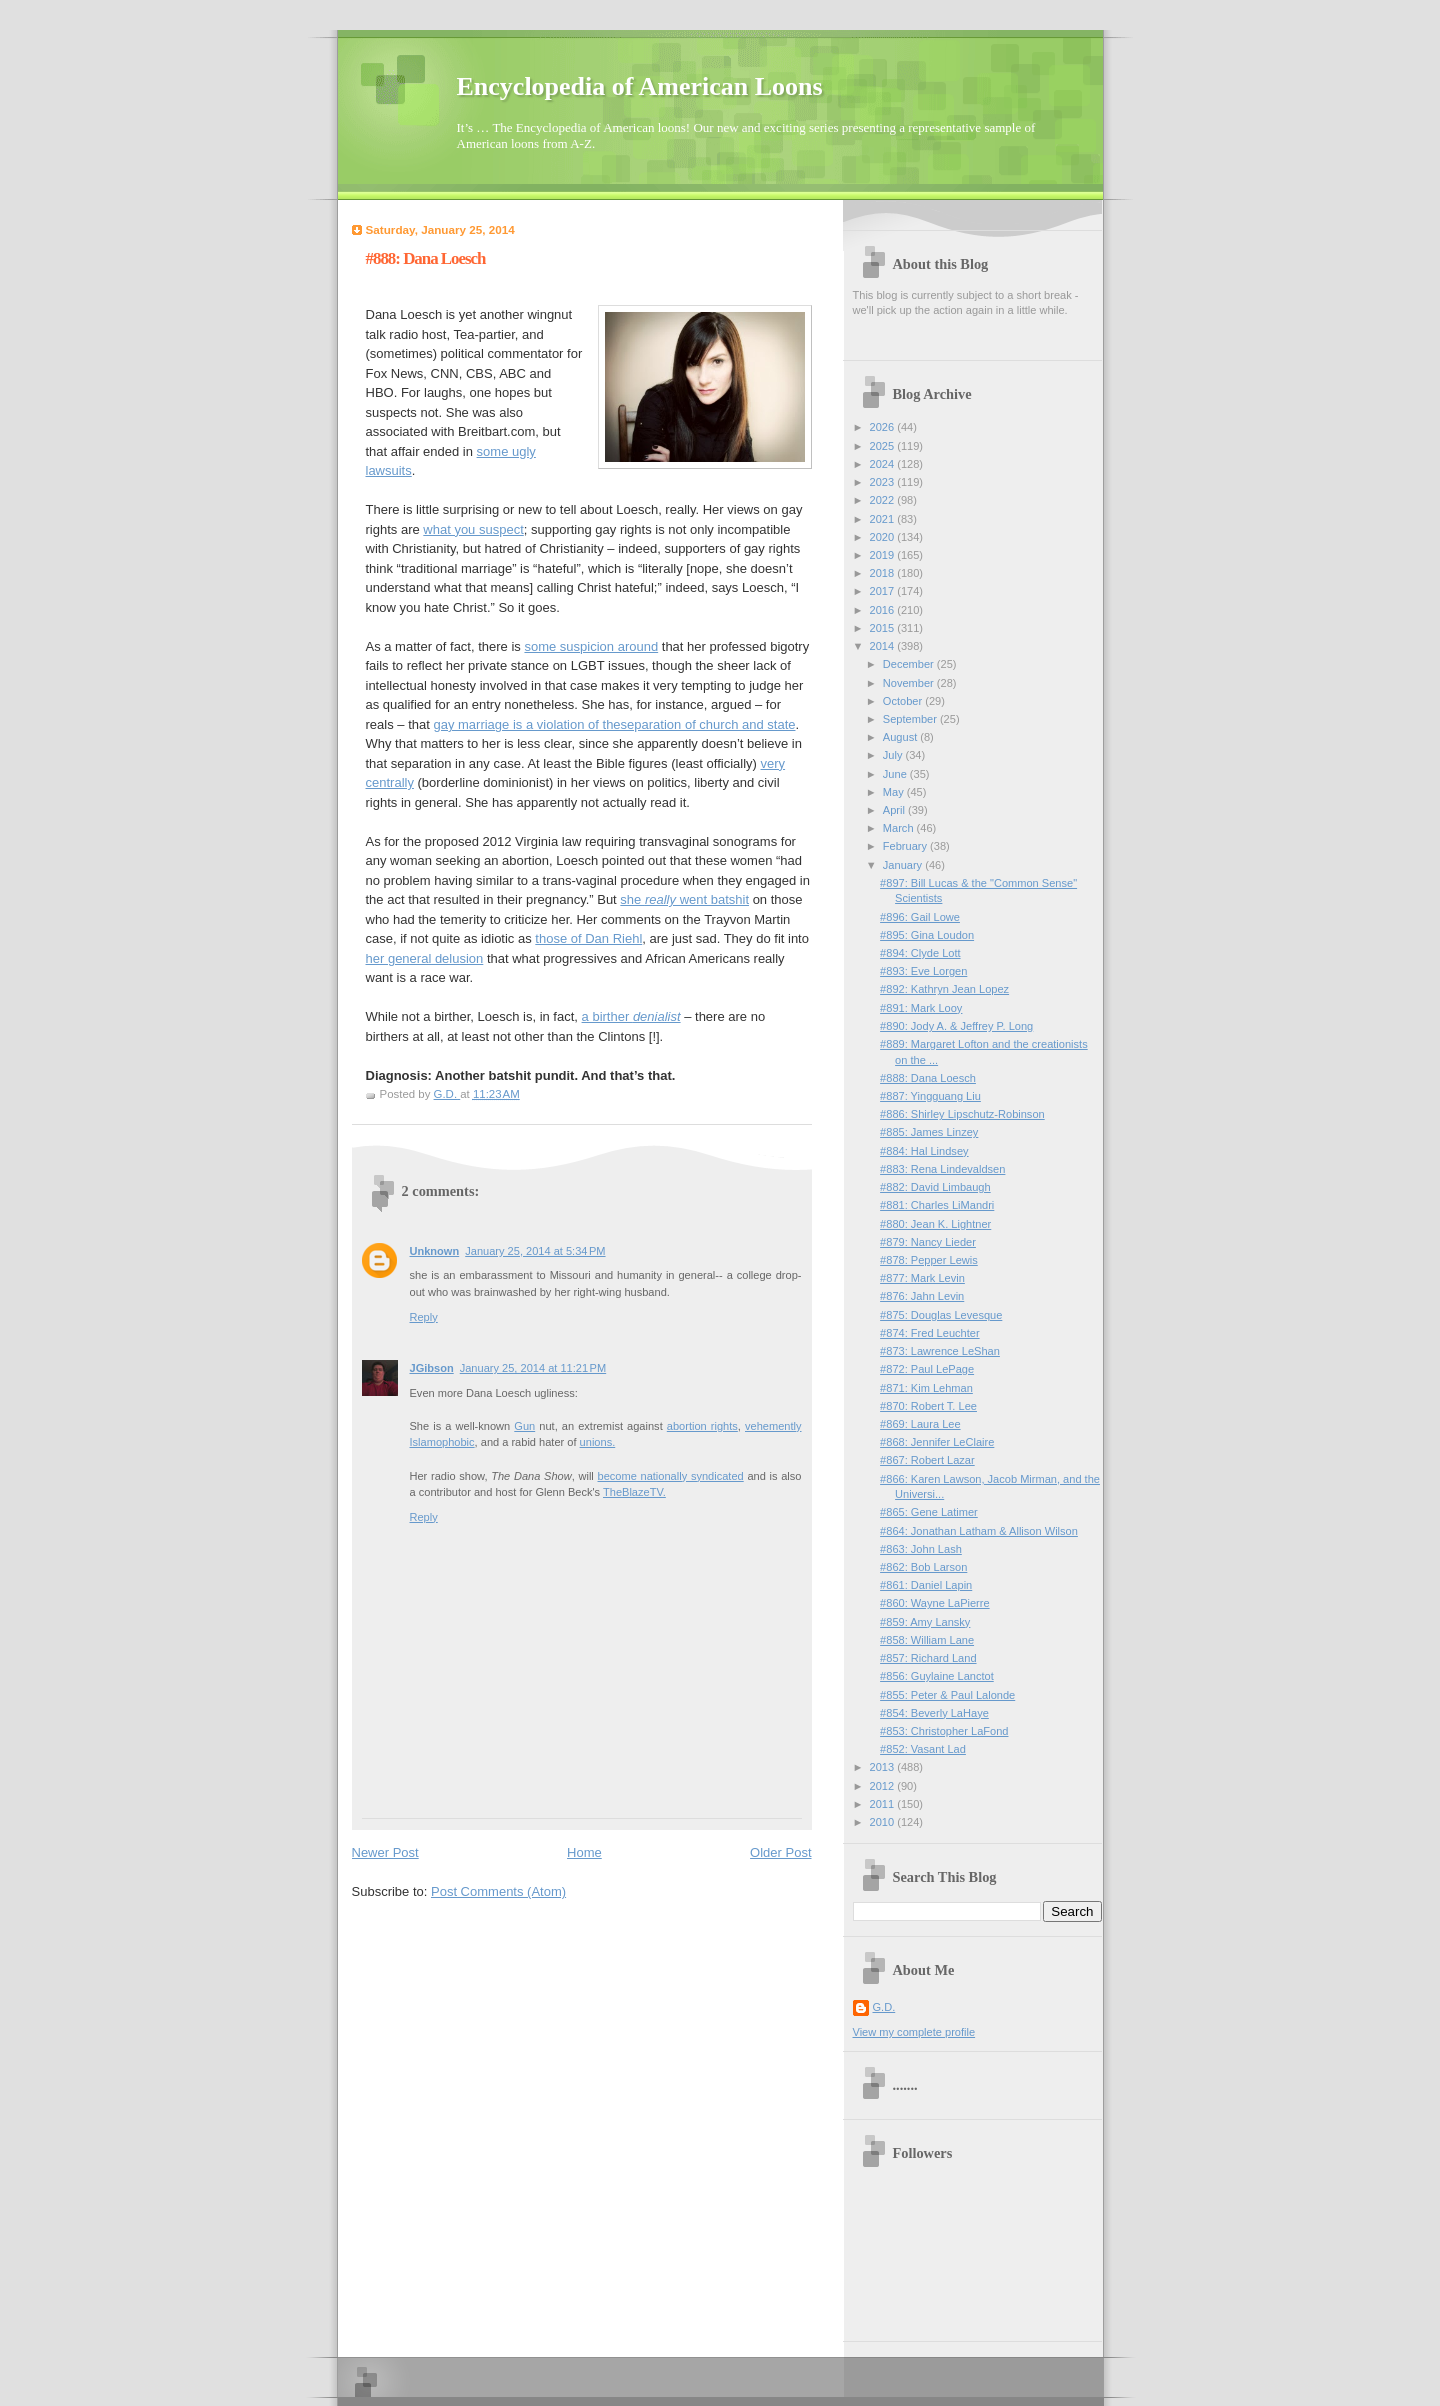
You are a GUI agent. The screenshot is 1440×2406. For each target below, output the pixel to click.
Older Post (780, 1852)
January (904, 865)
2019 (884, 555)
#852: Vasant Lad (923, 1749)
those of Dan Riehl (588, 938)
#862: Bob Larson (923, 1567)
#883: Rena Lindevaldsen (942, 1169)
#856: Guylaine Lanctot (937, 1676)
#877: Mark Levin (922, 1278)
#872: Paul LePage (927, 1369)
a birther (631, 1016)
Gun (524, 1426)
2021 (884, 519)
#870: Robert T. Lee (928, 1406)
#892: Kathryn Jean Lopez (944, 989)
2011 (884, 1804)
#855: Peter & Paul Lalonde (947, 1695)
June (896, 774)
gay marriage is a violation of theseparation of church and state (614, 724)
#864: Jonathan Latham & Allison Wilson (979, 1531)
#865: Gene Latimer (929, 1512)
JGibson (432, 1368)
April (895, 810)
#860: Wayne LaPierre (935, 1603)
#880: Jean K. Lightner (935, 1224)
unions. (598, 1442)
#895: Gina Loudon (927, 935)
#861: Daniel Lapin (926, 1585)
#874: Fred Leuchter (930, 1333)
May (895, 792)
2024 (884, 464)
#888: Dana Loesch (928, 1078)
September (911, 719)
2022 (884, 500)
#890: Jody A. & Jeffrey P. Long (956, 1026)
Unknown (435, 1251)
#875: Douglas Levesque (941, 1315)
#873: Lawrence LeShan (940, 1351)
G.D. (884, 2007)
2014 (884, 646)
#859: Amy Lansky (925, 1622)
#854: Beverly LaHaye (934, 1713)
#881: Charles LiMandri (937, 1205)
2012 (884, 1786)
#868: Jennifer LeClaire (937, 1442)
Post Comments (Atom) (498, 1891)
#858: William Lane (927, 1640)
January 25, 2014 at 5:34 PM (535, 1251)
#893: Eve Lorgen (923, 971)
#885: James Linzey (929, 1132)
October (904, 701)
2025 (884, 446)
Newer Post (385, 1852)
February (906, 846)
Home (584, 1852)
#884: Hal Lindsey (924, 1151)
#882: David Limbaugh (935, 1187)
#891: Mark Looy (921, 1008)
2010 (884, 1822)
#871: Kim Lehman (926, 1388)
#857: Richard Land (928, 1658)
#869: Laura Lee (920, 1424)
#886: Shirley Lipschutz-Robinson (962, 1114)
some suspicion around (591, 646)
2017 (884, 591)
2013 (884, 1767)
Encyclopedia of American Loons (640, 86)
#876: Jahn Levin (922, 1296)
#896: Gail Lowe (920, 917)
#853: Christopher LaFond (944, 1731)
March (900, 828)
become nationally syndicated (671, 1476)
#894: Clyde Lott (920, 953)
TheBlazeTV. (634, 1492)
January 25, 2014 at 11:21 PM (533, 1368)
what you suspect (473, 529)
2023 (884, 482)
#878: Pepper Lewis (929, 1260)
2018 (884, 573)
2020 (884, 537)
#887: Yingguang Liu (930, 1096)
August (901, 737)
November (910, 683)
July (894, 755)
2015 (884, 628)
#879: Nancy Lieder (928, 1242)
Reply (424, 1317)
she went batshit (684, 899)
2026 (884, 427)
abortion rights (702, 1426)
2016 (884, 610)
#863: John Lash (921, 1549)
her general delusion (425, 958)
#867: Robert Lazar (927, 1460)
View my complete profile (914, 2032)
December (910, 664)
